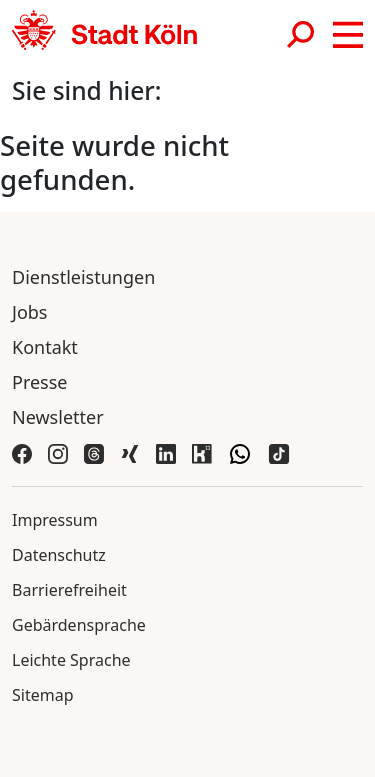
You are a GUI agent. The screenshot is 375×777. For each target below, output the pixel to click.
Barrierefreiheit (69, 590)
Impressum (55, 520)
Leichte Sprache (71, 660)
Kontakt (45, 347)
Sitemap (43, 695)
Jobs (30, 312)
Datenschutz (59, 555)
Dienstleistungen (83, 277)
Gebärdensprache (79, 625)
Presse (40, 382)
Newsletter (58, 417)
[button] (348, 35)
